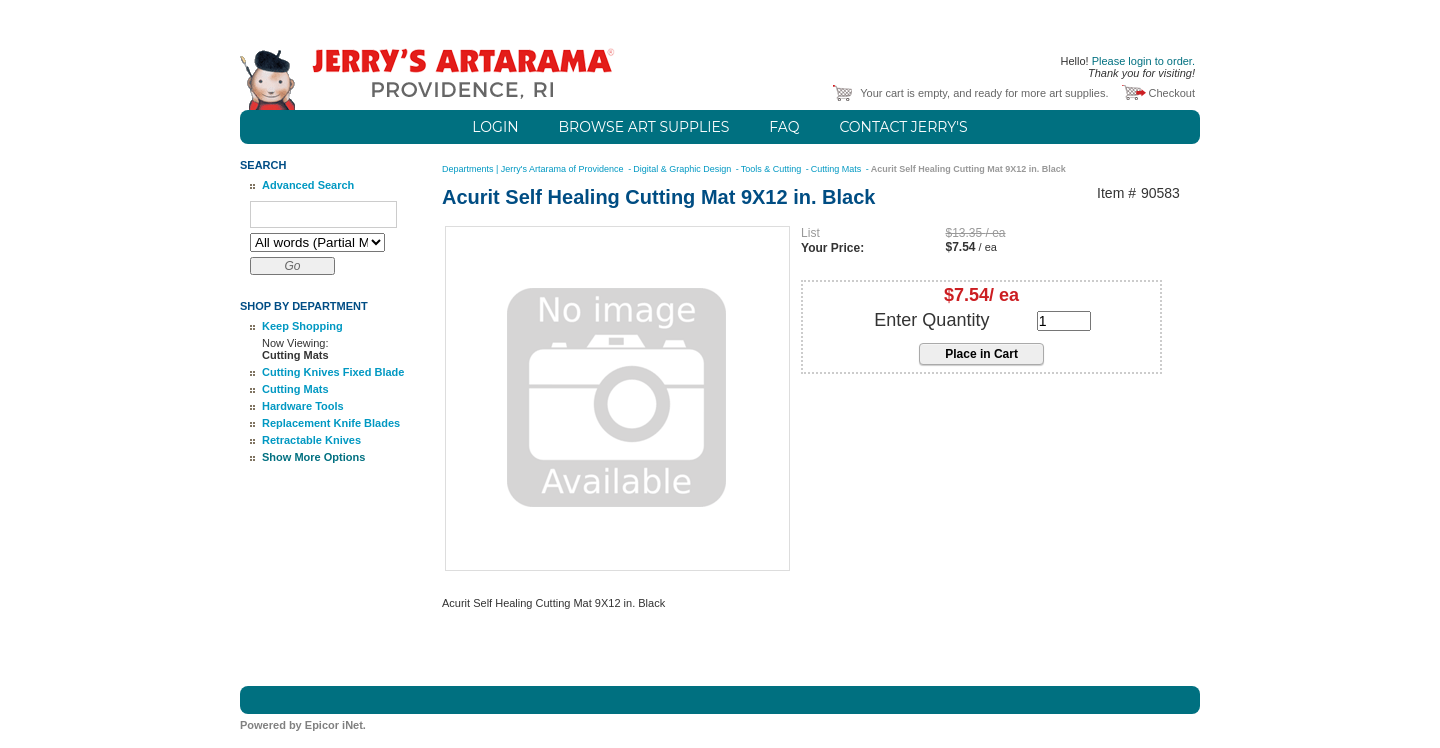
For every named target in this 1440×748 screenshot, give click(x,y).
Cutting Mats (295, 389)
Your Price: (832, 248)
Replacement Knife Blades (331, 423)
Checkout (1172, 93)
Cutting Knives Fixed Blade (333, 372)
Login (495, 127)
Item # (1116, 193)
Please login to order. (1143, 61)
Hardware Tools (303, 406)
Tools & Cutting (772, 169)
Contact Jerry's (903, 127)
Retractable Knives (311, 440)
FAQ (784, 127)
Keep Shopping (302, 326)
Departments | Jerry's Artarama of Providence (534, 169)
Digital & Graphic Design (683, 169)
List (810, 233)
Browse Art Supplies (644, 127)
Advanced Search (308, 185)
